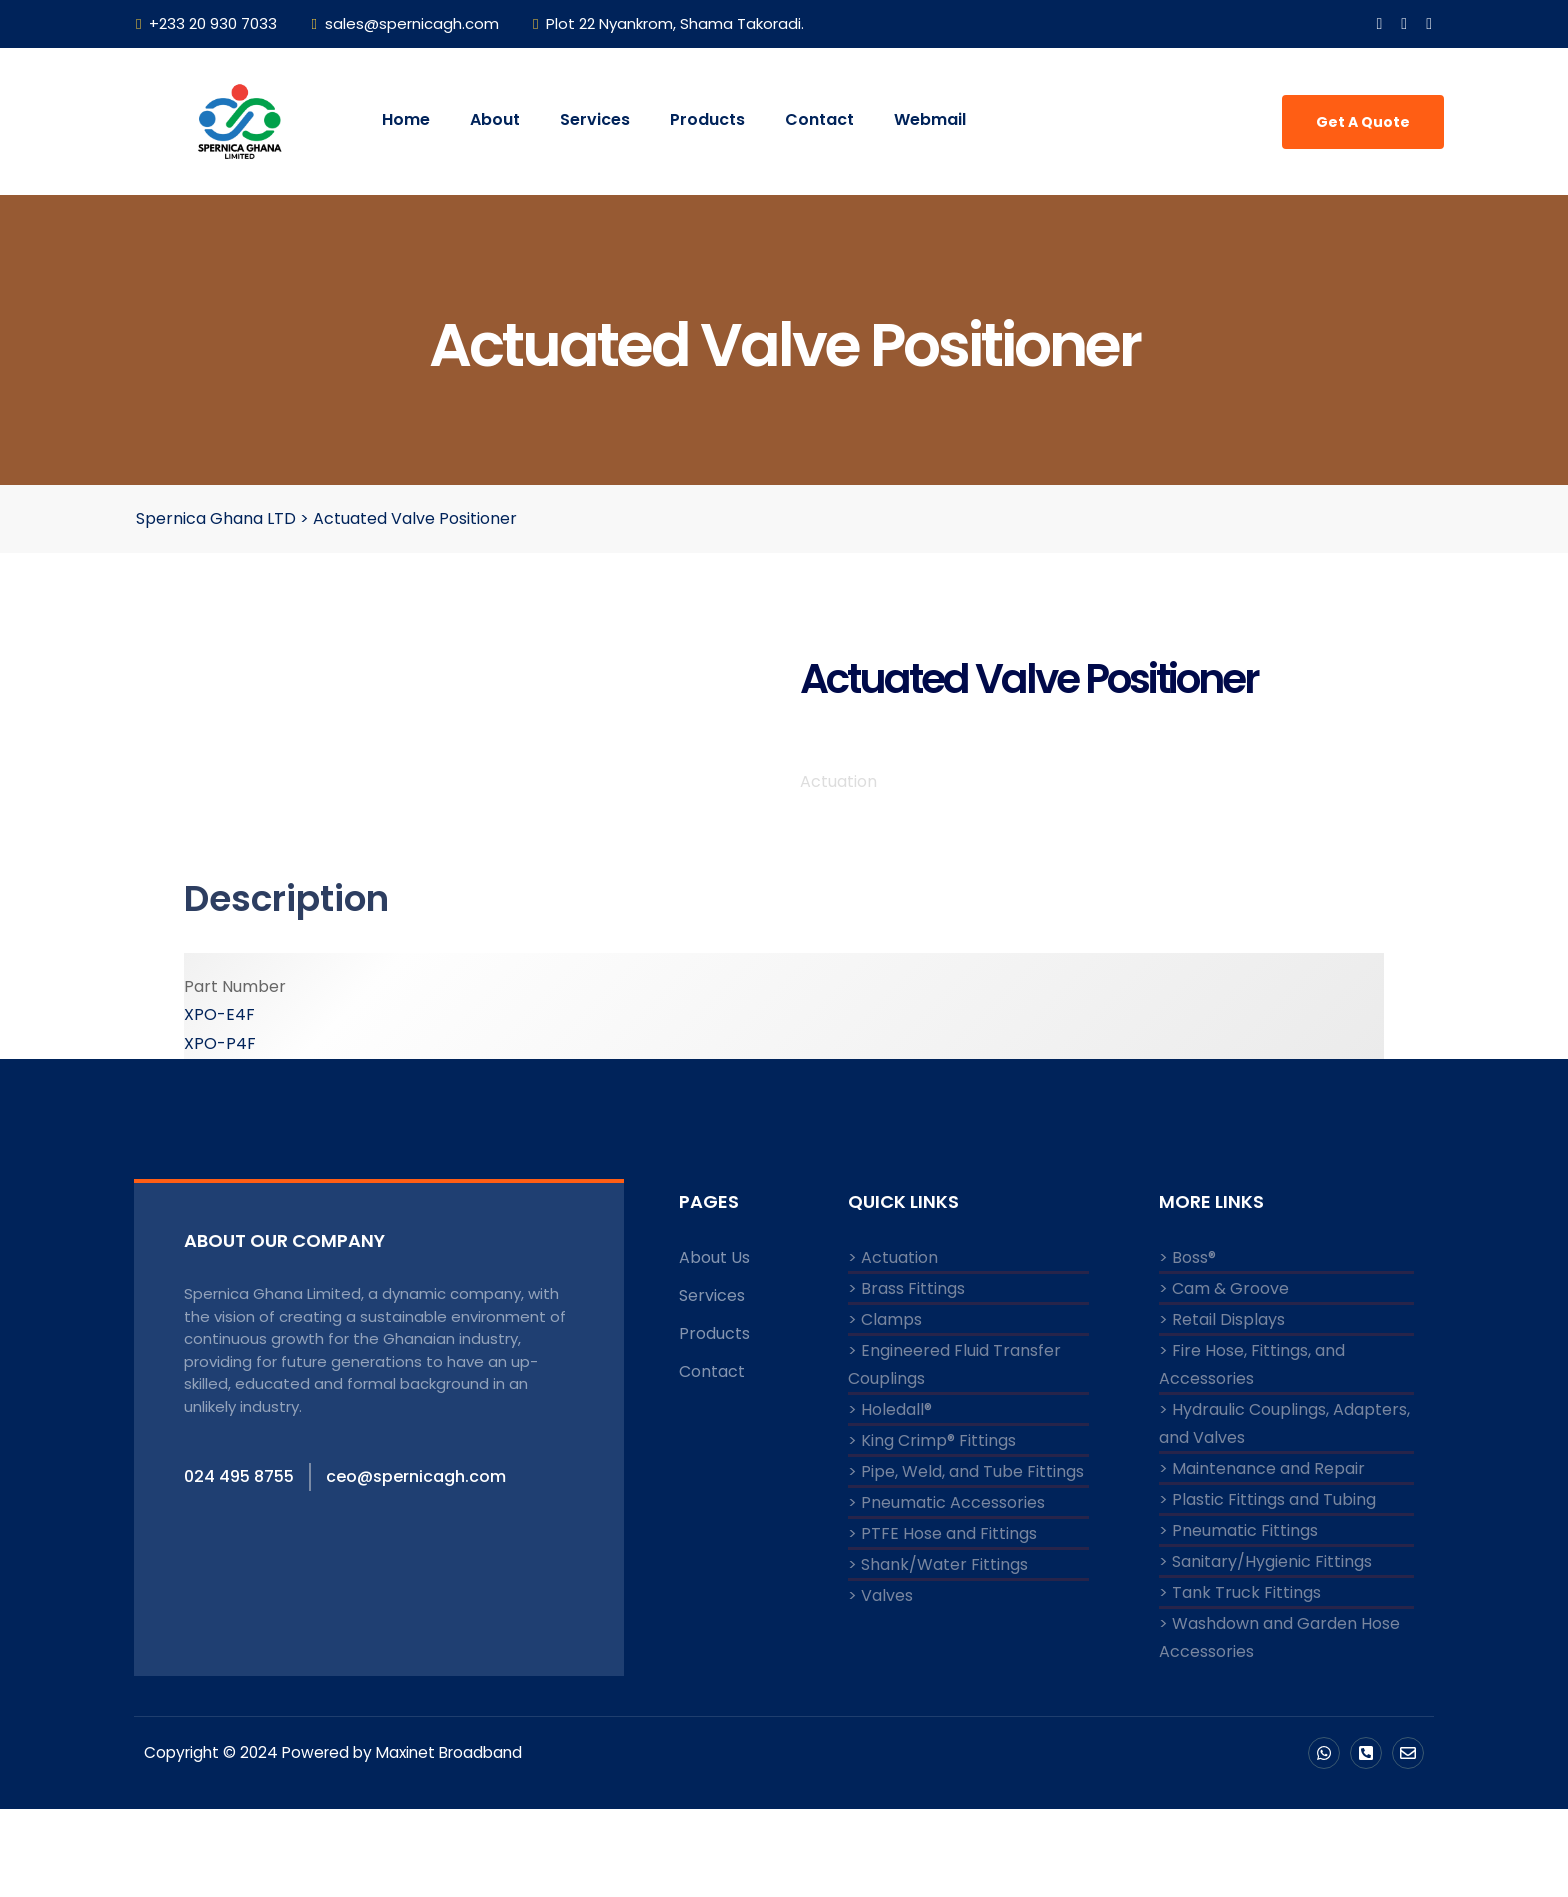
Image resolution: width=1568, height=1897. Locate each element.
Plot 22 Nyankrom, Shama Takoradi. (668, 23)
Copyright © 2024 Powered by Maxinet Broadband (341, 1840)
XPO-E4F (219, 1102)
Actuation (838, 869)
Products (707, 119)
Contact (819, 119)
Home (406, 119)
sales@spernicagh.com (404, 23)
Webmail (930, 119)
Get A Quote (1363, 122)
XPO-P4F (220, 1131)
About (495, 119)
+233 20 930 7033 (206, 23)
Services (595, 119)
